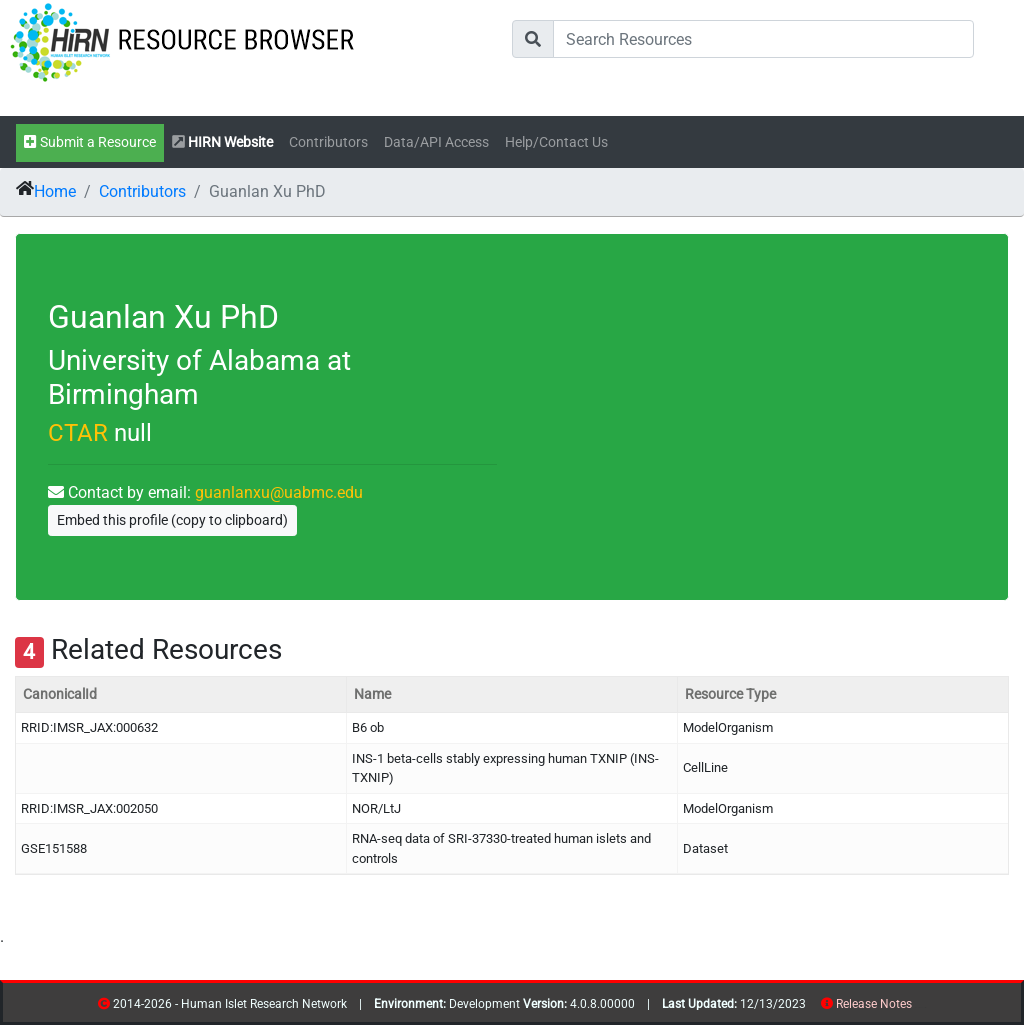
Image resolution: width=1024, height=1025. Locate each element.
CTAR (78, 433)
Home (55, 191)
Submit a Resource (90, 142)
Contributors (328, 142)
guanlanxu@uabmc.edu (279, 492)
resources (918, 1007)
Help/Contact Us (556, 142)
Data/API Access (436, 142)
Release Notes (874, 1004)
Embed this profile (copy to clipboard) (172, 520)
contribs (924, 1007)
